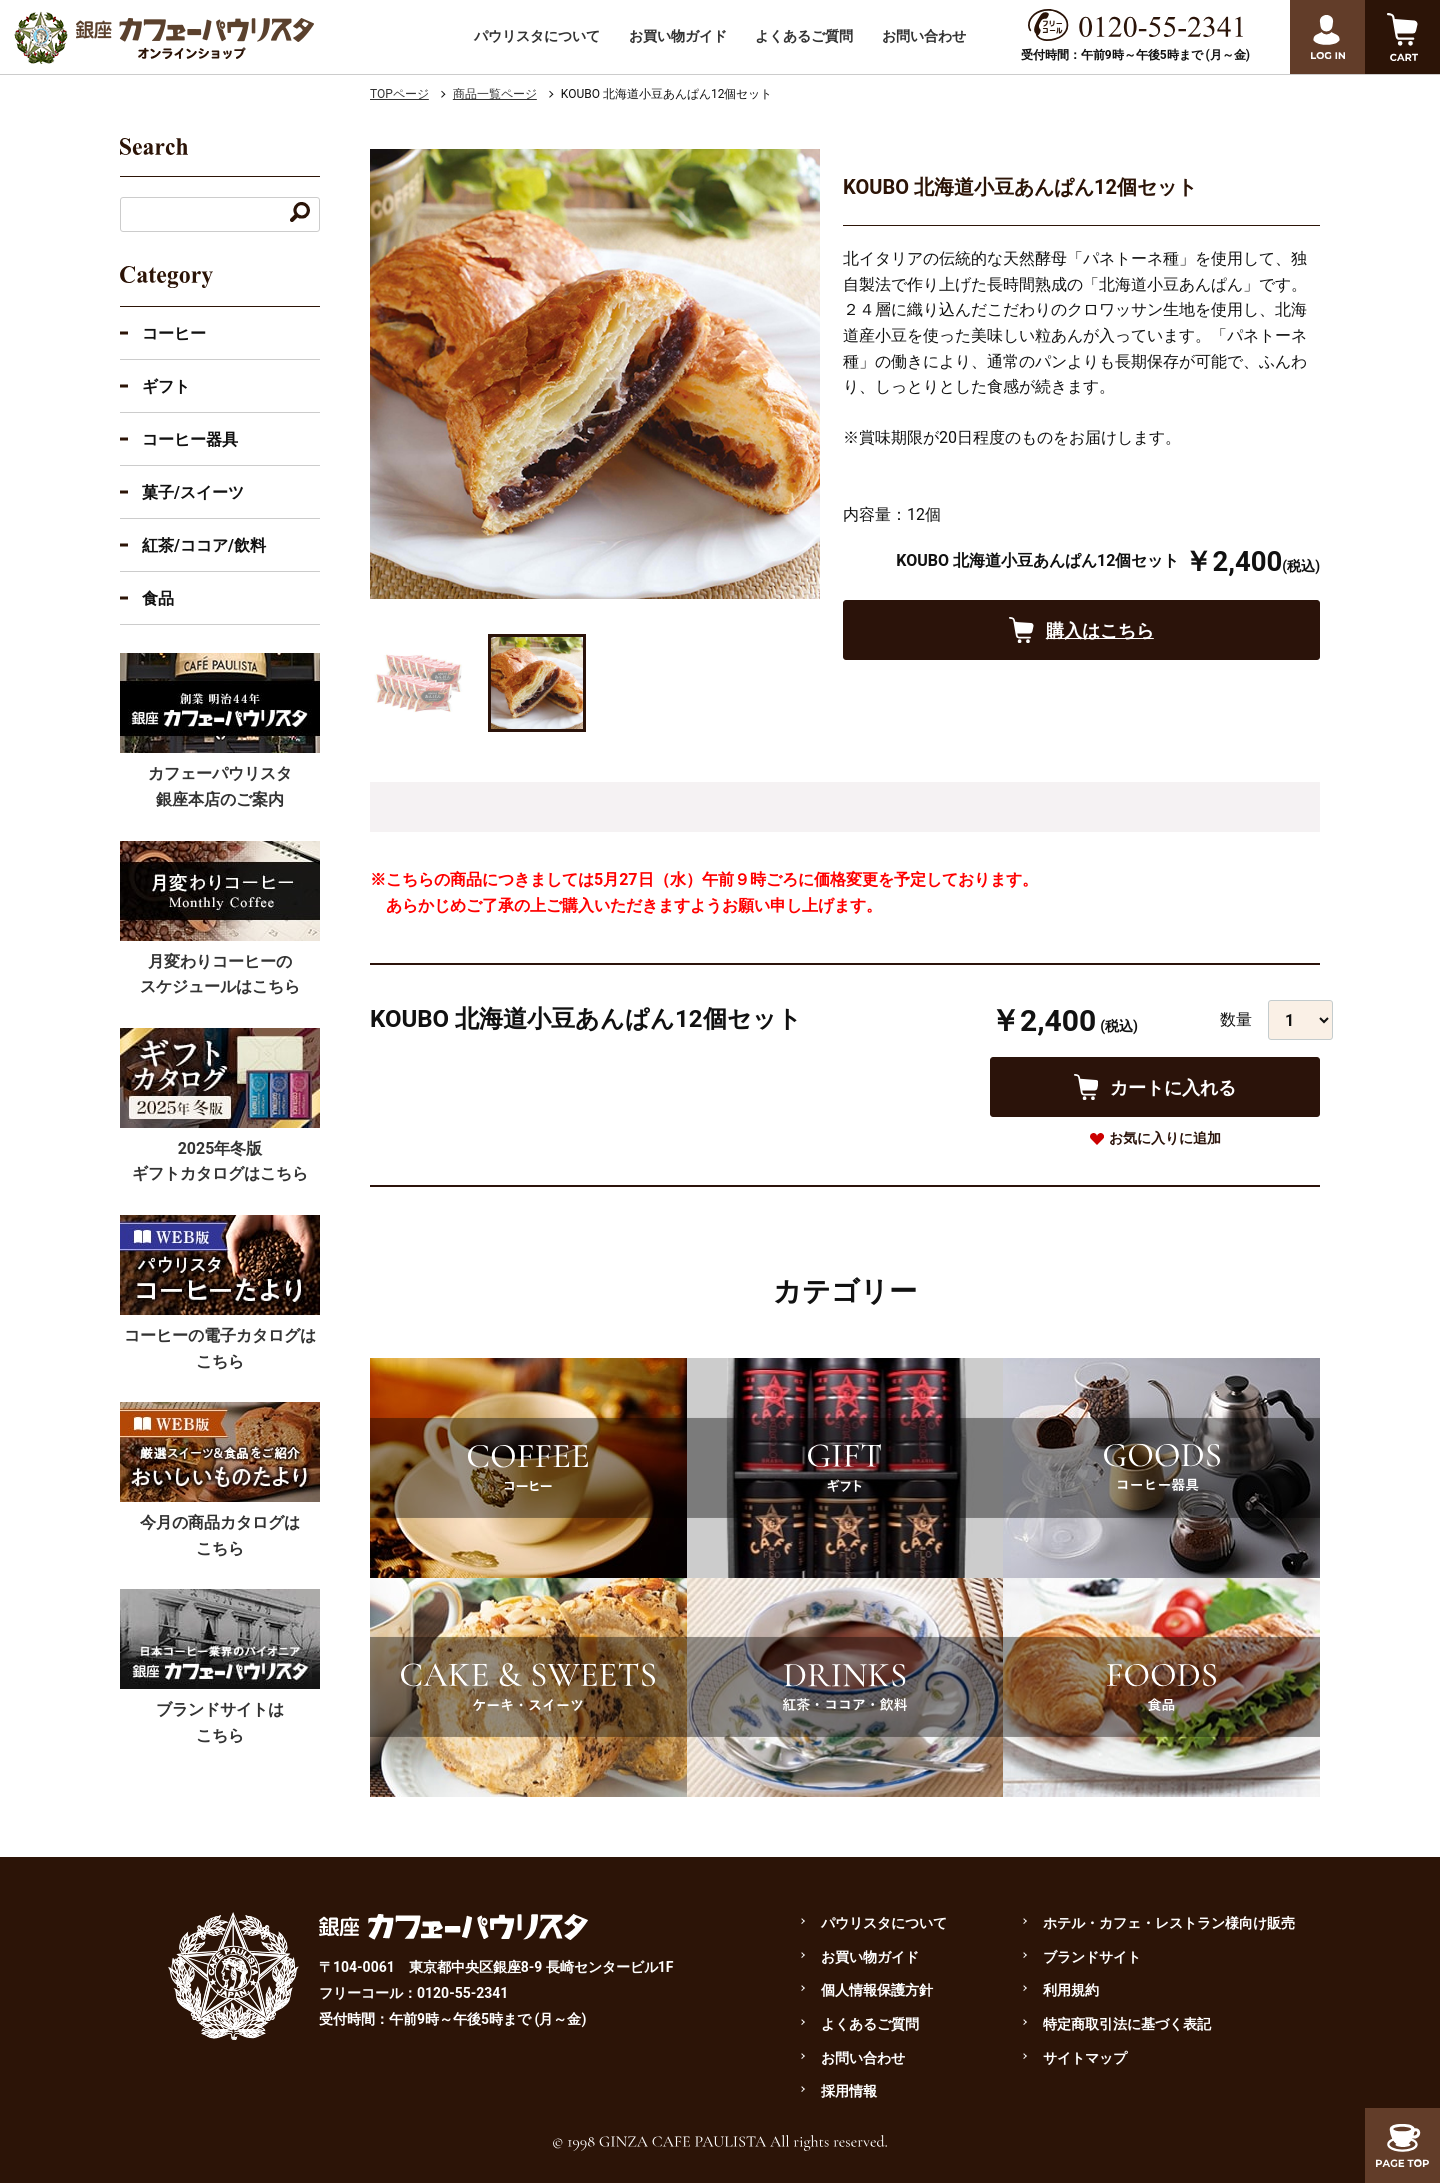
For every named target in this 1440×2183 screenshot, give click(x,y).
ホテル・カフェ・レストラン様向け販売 (1169, 1923)
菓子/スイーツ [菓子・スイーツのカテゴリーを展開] (193, 492)
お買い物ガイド (678, 36)
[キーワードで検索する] (300, 214)
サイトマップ (1085, 2058)
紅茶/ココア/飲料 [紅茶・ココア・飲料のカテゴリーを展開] (204, 545)
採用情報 (849, 2091)
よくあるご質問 (804, 36)
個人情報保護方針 (877, 1990)
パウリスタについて (537, 36)
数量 (1236, 1019)
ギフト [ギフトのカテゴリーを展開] (166, 386)
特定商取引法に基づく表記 (1127, 2024)
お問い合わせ (924, 36)
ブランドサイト (1092, 1957)
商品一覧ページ (495, 94)
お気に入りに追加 (1165, 1138)
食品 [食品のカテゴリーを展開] (158, 598)
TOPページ (399, 94)
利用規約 (1071, 1990)
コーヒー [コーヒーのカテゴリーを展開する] (174, 333)
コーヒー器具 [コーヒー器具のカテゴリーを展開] (190, 439)
